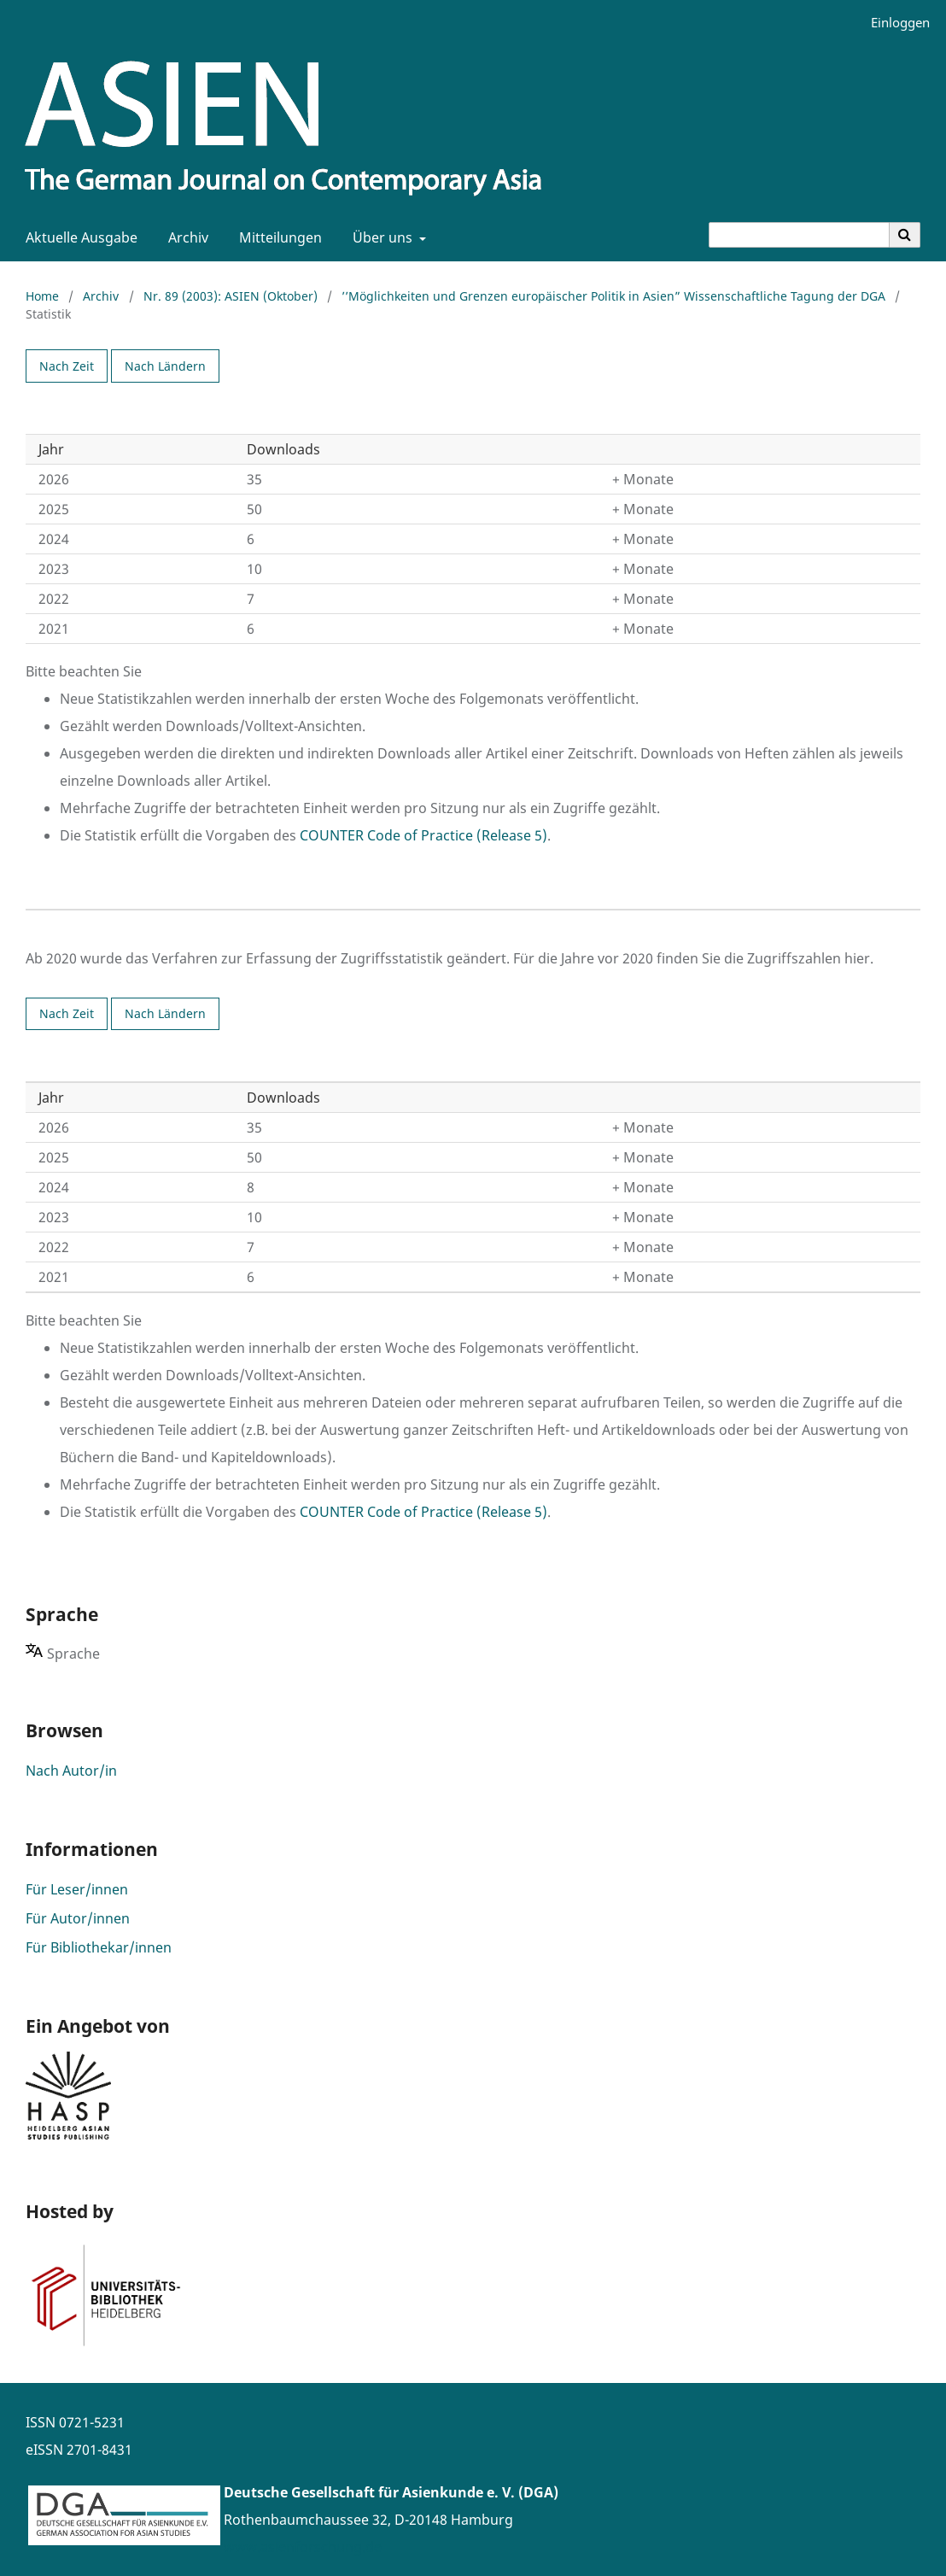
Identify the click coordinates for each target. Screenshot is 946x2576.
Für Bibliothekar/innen (99, 1947)
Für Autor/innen (78, 1918)
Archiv (184, 237)
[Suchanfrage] (799, 235)
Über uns (381, 237)
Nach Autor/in (71, 1770)
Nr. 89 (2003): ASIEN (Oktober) (230, 296)
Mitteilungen (277, 237)
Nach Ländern (165, 366)
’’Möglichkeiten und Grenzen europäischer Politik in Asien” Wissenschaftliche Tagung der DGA (613, 296)
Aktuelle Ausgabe (78, 237)
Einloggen (894, 22)
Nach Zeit (66, 366)
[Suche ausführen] (905, 235)
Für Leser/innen (77, 1889)
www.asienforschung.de (303, 2547)
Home (42, 296)
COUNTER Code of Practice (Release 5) (423, 835)
